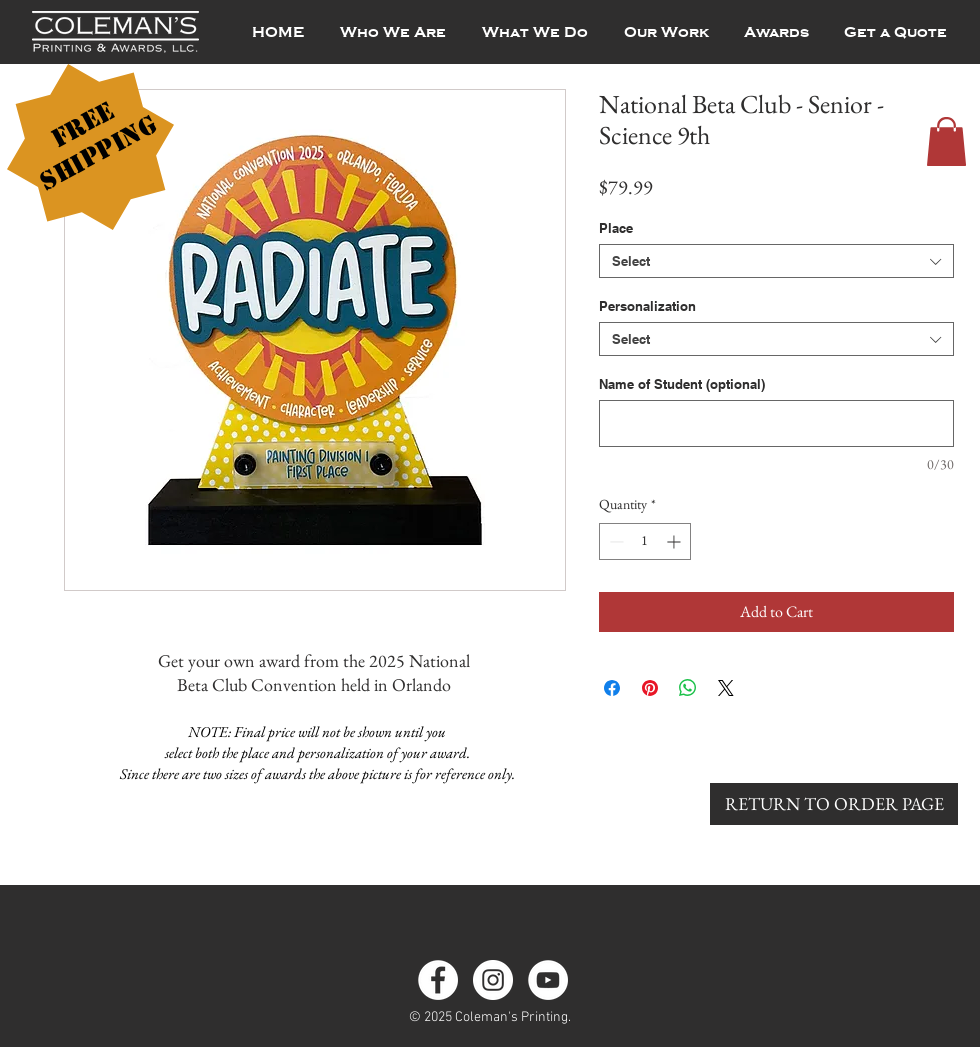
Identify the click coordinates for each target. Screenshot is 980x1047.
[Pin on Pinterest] (650, 688)
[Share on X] (726, 688)
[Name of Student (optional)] (776, 423)
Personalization (647, 306)
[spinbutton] (645, 541)
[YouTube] (548, 980)
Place (616, 228)
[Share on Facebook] (612, 688)
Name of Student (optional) (682, 384)
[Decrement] (614, 541)
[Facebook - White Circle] (438, 980)
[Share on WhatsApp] (688, 688)
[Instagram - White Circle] (493, 980)
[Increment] (675, 541)
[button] (946, 141)
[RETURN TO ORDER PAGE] (834, 804)
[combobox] (776, 261)
